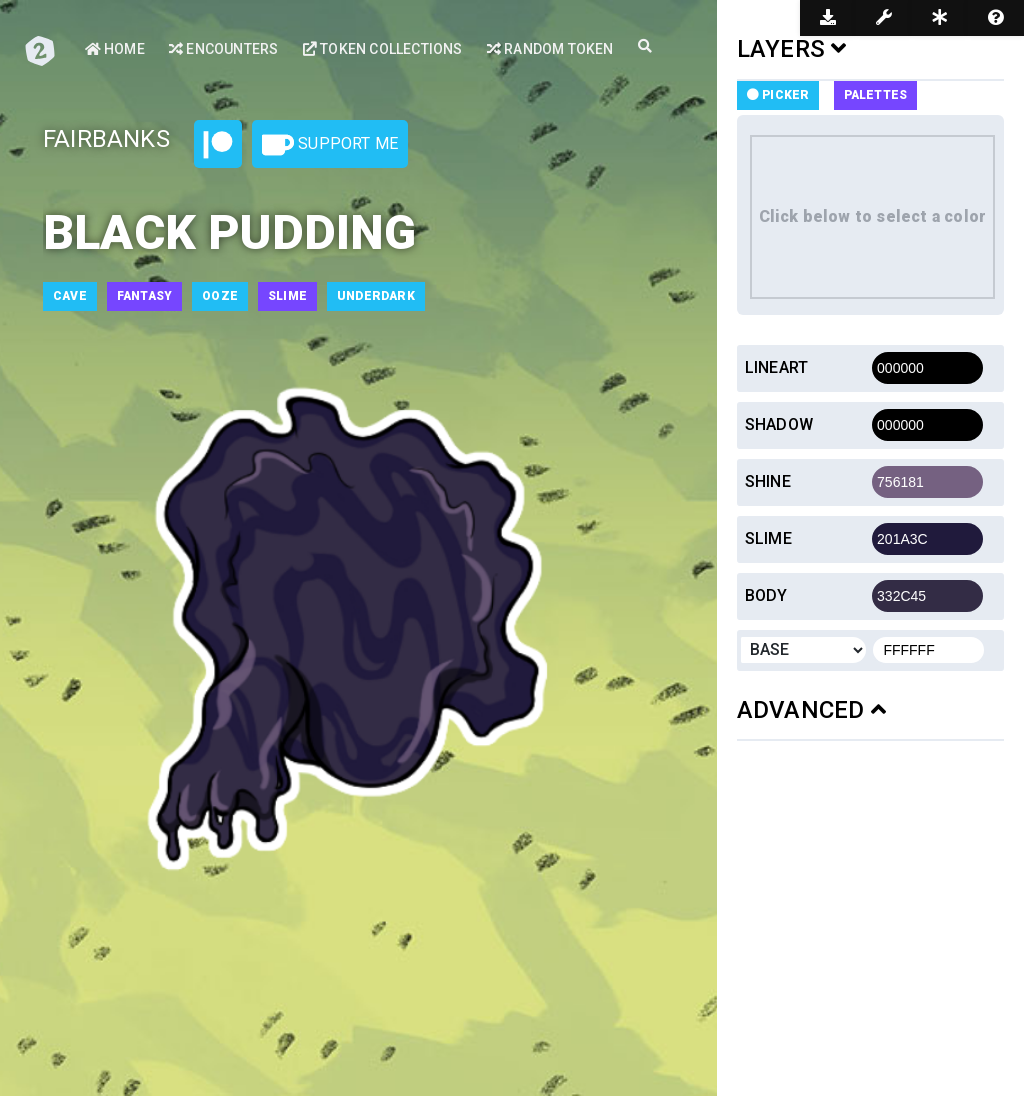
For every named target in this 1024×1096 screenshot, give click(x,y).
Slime (768, 538)
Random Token (550, 49)
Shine (768, 481)
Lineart (776, 367)
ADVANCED (811, 710)
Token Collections (383, 49)
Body (766, 595)
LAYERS (792, 49)
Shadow (779, 424)
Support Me (330, 145)
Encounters (223, 49)
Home (115, 49)
